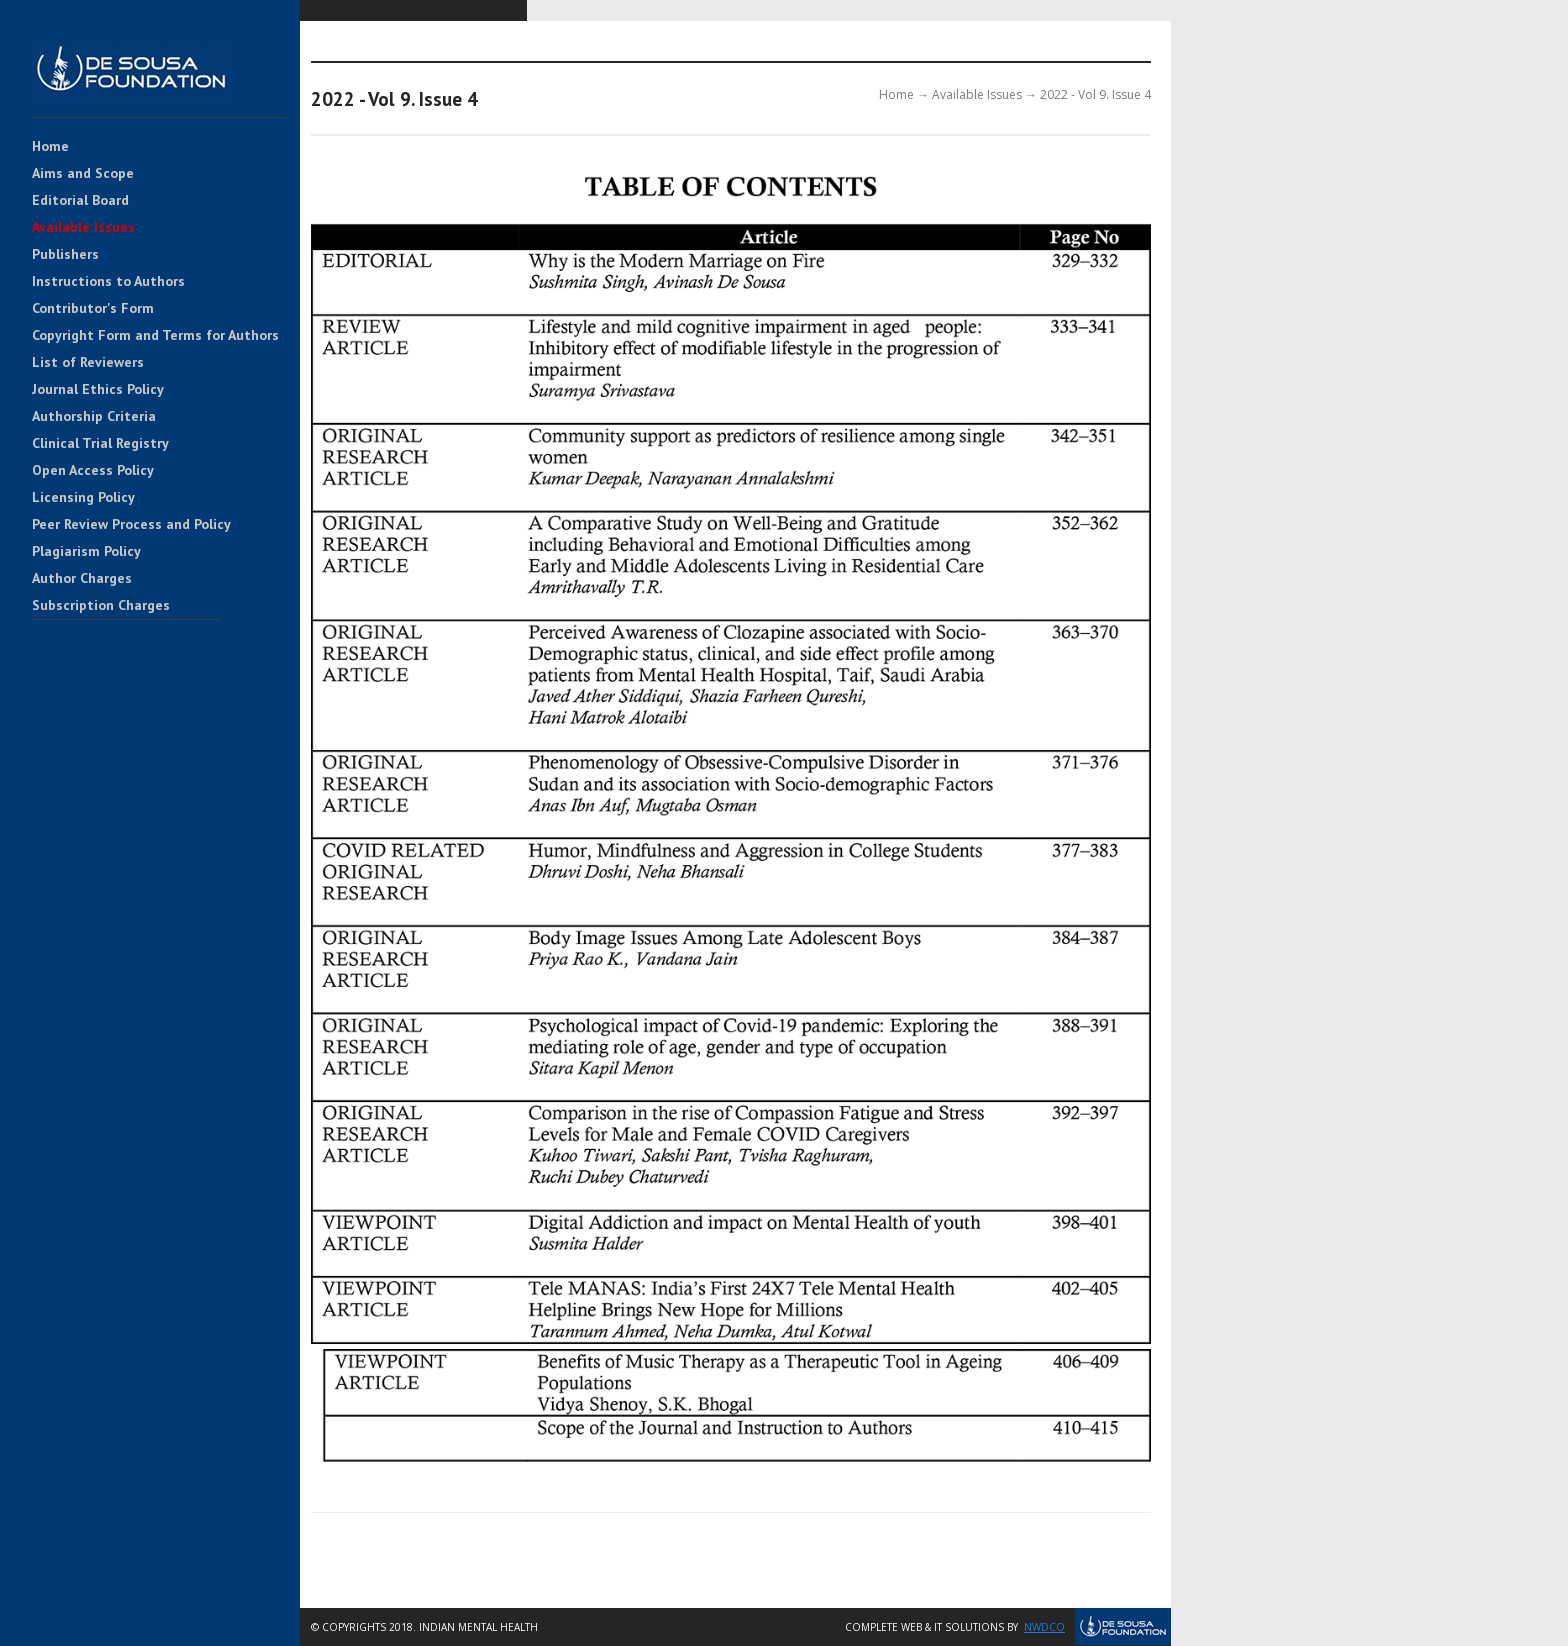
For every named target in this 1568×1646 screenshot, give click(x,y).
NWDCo (1044, 1627)
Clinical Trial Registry (100, 444)
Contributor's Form (93, 309)
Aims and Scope (83, 174)
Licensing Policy (83, 498)
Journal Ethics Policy (98, 390)
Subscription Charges (101, 606)
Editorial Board (80, 201)
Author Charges (82, 579)
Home (50, 147)
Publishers (65, 255)
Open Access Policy (93, 471)
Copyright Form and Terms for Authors (155, 336)
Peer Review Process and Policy (131, 525)
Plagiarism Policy (86, 552)
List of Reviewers (88, 363)
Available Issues (83, 228)
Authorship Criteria (94, 417)
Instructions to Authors (108, 282)
